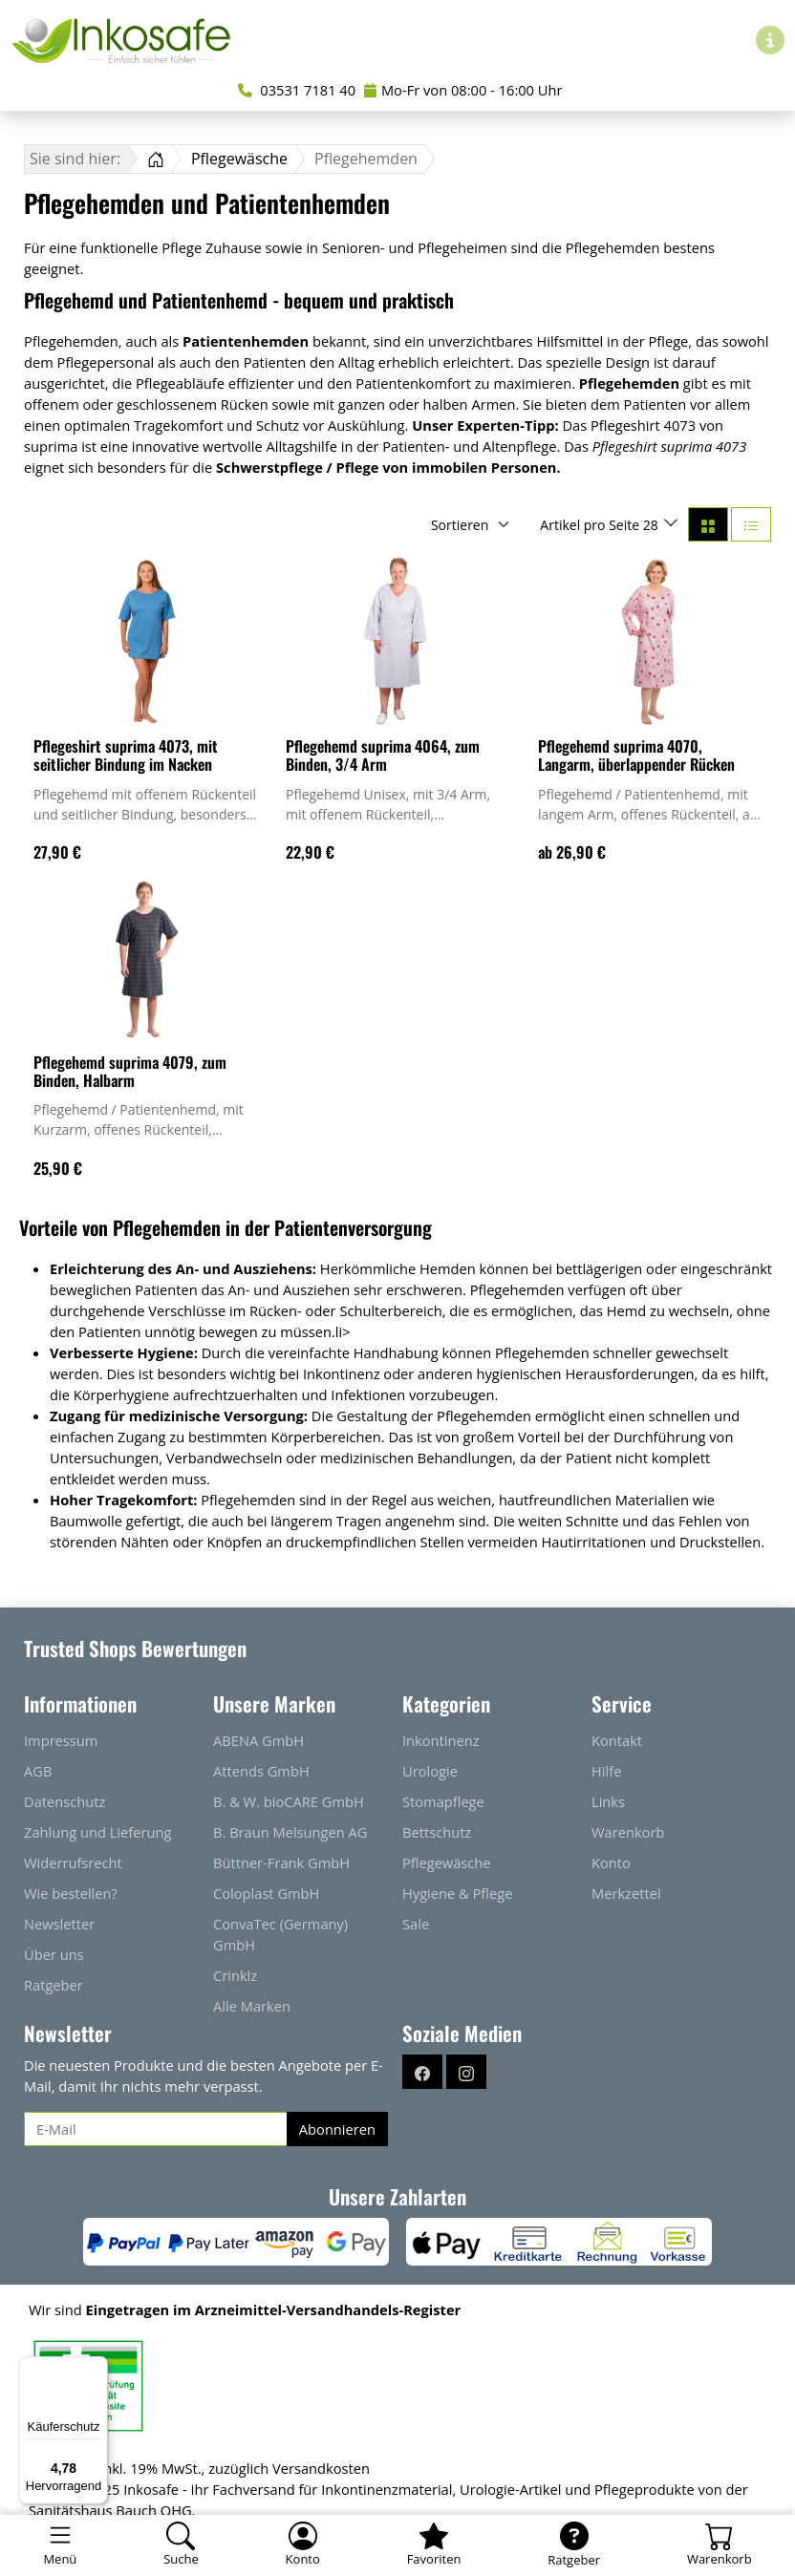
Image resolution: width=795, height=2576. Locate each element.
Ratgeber (53, 1984)
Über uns (54, 1954)
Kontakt (616, 1740)
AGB (38, 1770)
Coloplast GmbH (266, 1893)
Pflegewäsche (446, 1862)
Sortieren (459, 525)
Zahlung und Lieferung (97, 1832)
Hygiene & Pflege (457, 1893)
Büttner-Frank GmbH (281, 1862)
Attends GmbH (261, 1770)
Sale (415, 1923)
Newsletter (59, 1923)
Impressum (60, 1740)
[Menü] (96, 2367)
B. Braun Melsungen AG (290, 1832)
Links (608, 1801)
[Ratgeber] (574, 2545)
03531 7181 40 (297, 89)
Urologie (430, 1770)
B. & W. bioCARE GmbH (288, 1801)
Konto (611, 1862)
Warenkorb (627, 1832)
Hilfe (606, 1770)
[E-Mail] (156, 2129)
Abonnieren (337, 2129)
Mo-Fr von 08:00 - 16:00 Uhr (463, 89)
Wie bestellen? (71, 1893)
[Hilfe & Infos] (770, 39)
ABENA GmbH (258, 1740)
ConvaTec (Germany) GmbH (280, 1934)
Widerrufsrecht (73, 1862)
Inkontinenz (441, 1740)
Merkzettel (626, 1893)
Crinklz (235, 1975)
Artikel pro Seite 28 (600, 525)
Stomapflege (443, 1801)
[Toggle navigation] (60, 2545)
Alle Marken (251, 2005)
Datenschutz (64, 1801)
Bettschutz (436, 1832)
